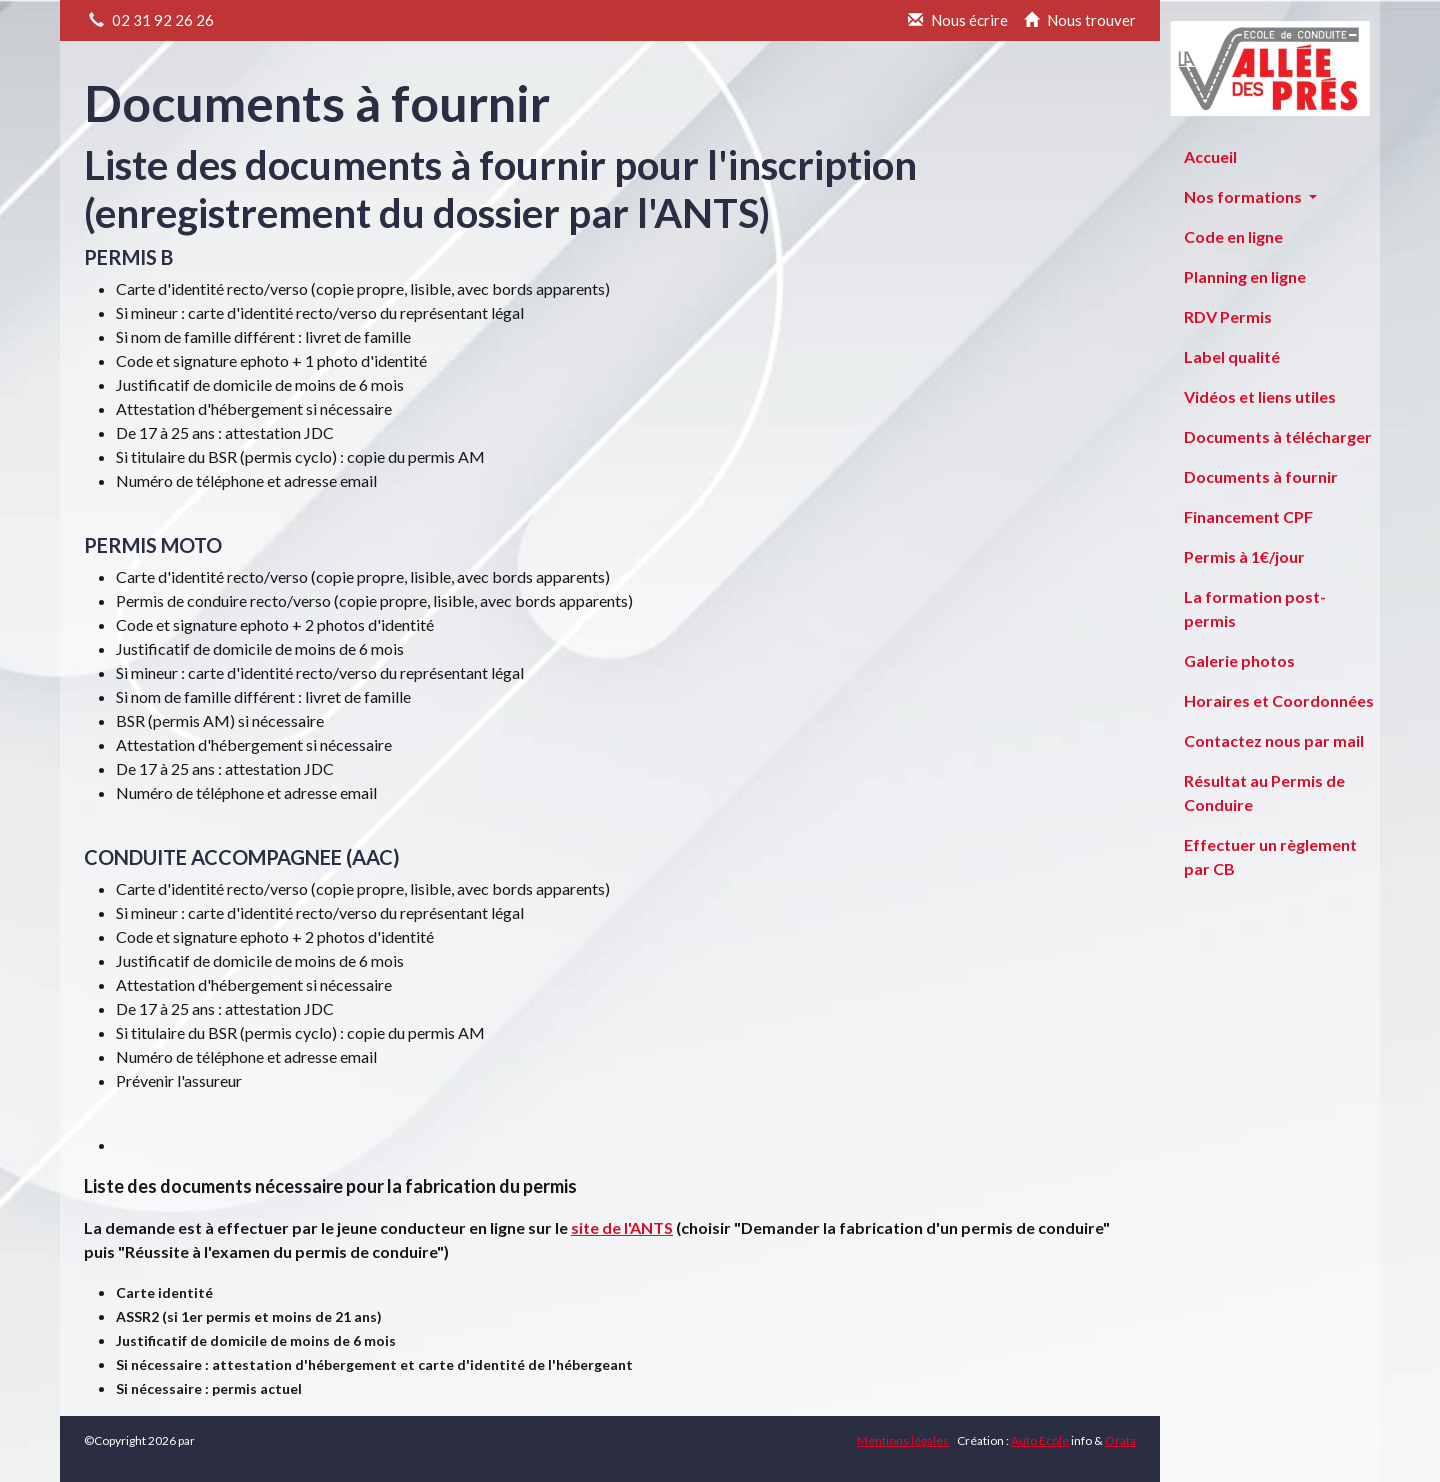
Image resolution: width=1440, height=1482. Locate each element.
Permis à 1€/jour (1244, 556)
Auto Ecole (1040, 1440)
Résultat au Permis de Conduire (1264, 792)
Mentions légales (903, 1440)
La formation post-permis (1255, 608)
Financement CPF (1248, 516)
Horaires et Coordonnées (1279, 700)
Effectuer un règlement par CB (1270, 856)
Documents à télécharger (1278, 436)
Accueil (1210, 156)
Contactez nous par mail (1274, 740)
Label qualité (1232, 356)
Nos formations (1244, 196)
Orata (1120, 1440)
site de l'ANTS (622, 1227)
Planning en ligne (1245, 276)
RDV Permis (1228, 316)
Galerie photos (1239, 660)
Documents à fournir (1261, 476)
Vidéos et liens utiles (1260, 396)
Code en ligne (1233, 236)
